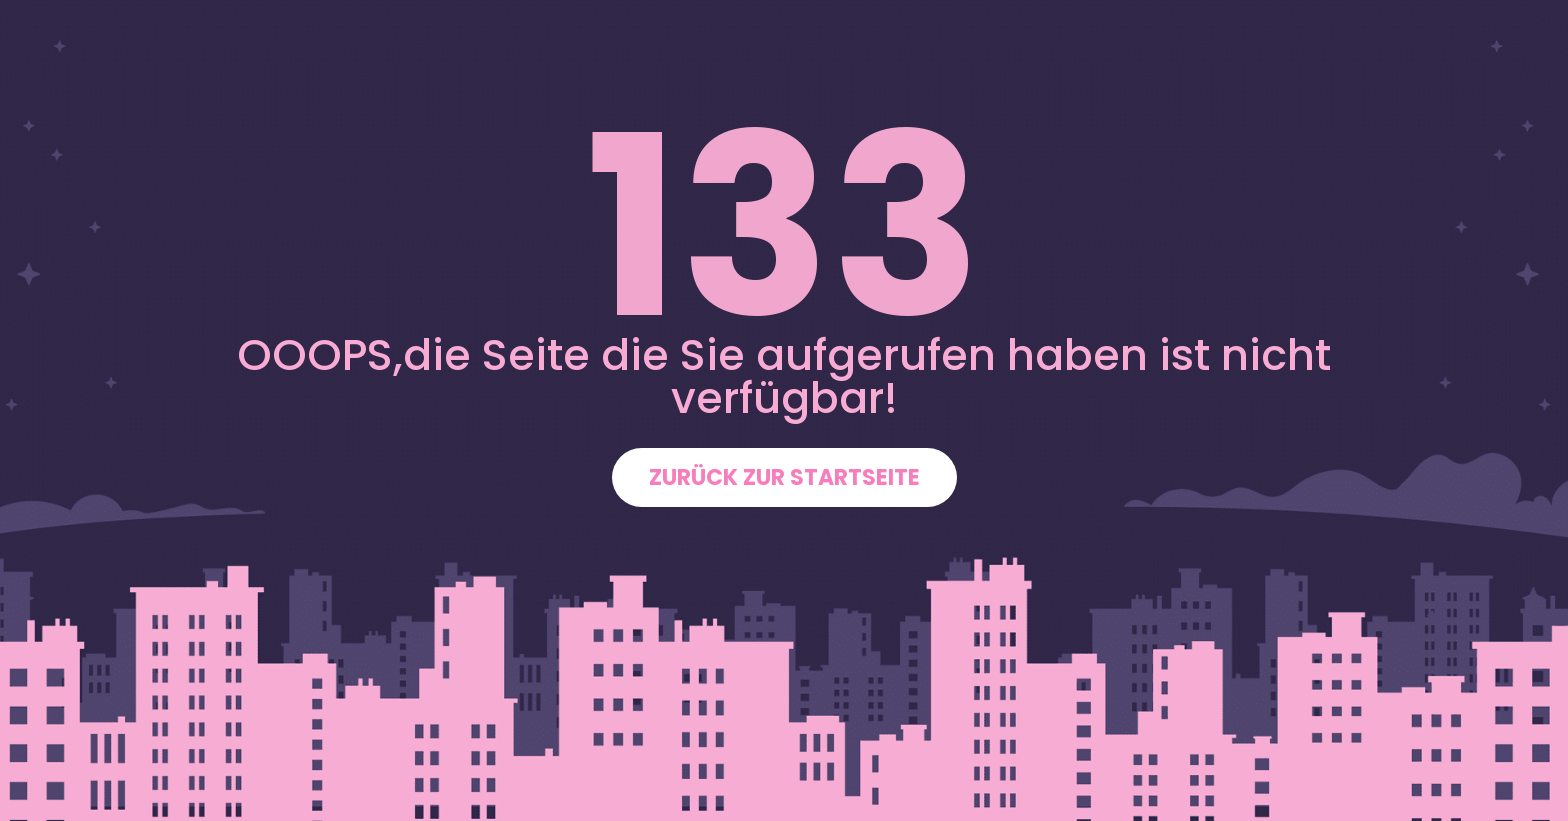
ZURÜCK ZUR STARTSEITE (784, 477)
